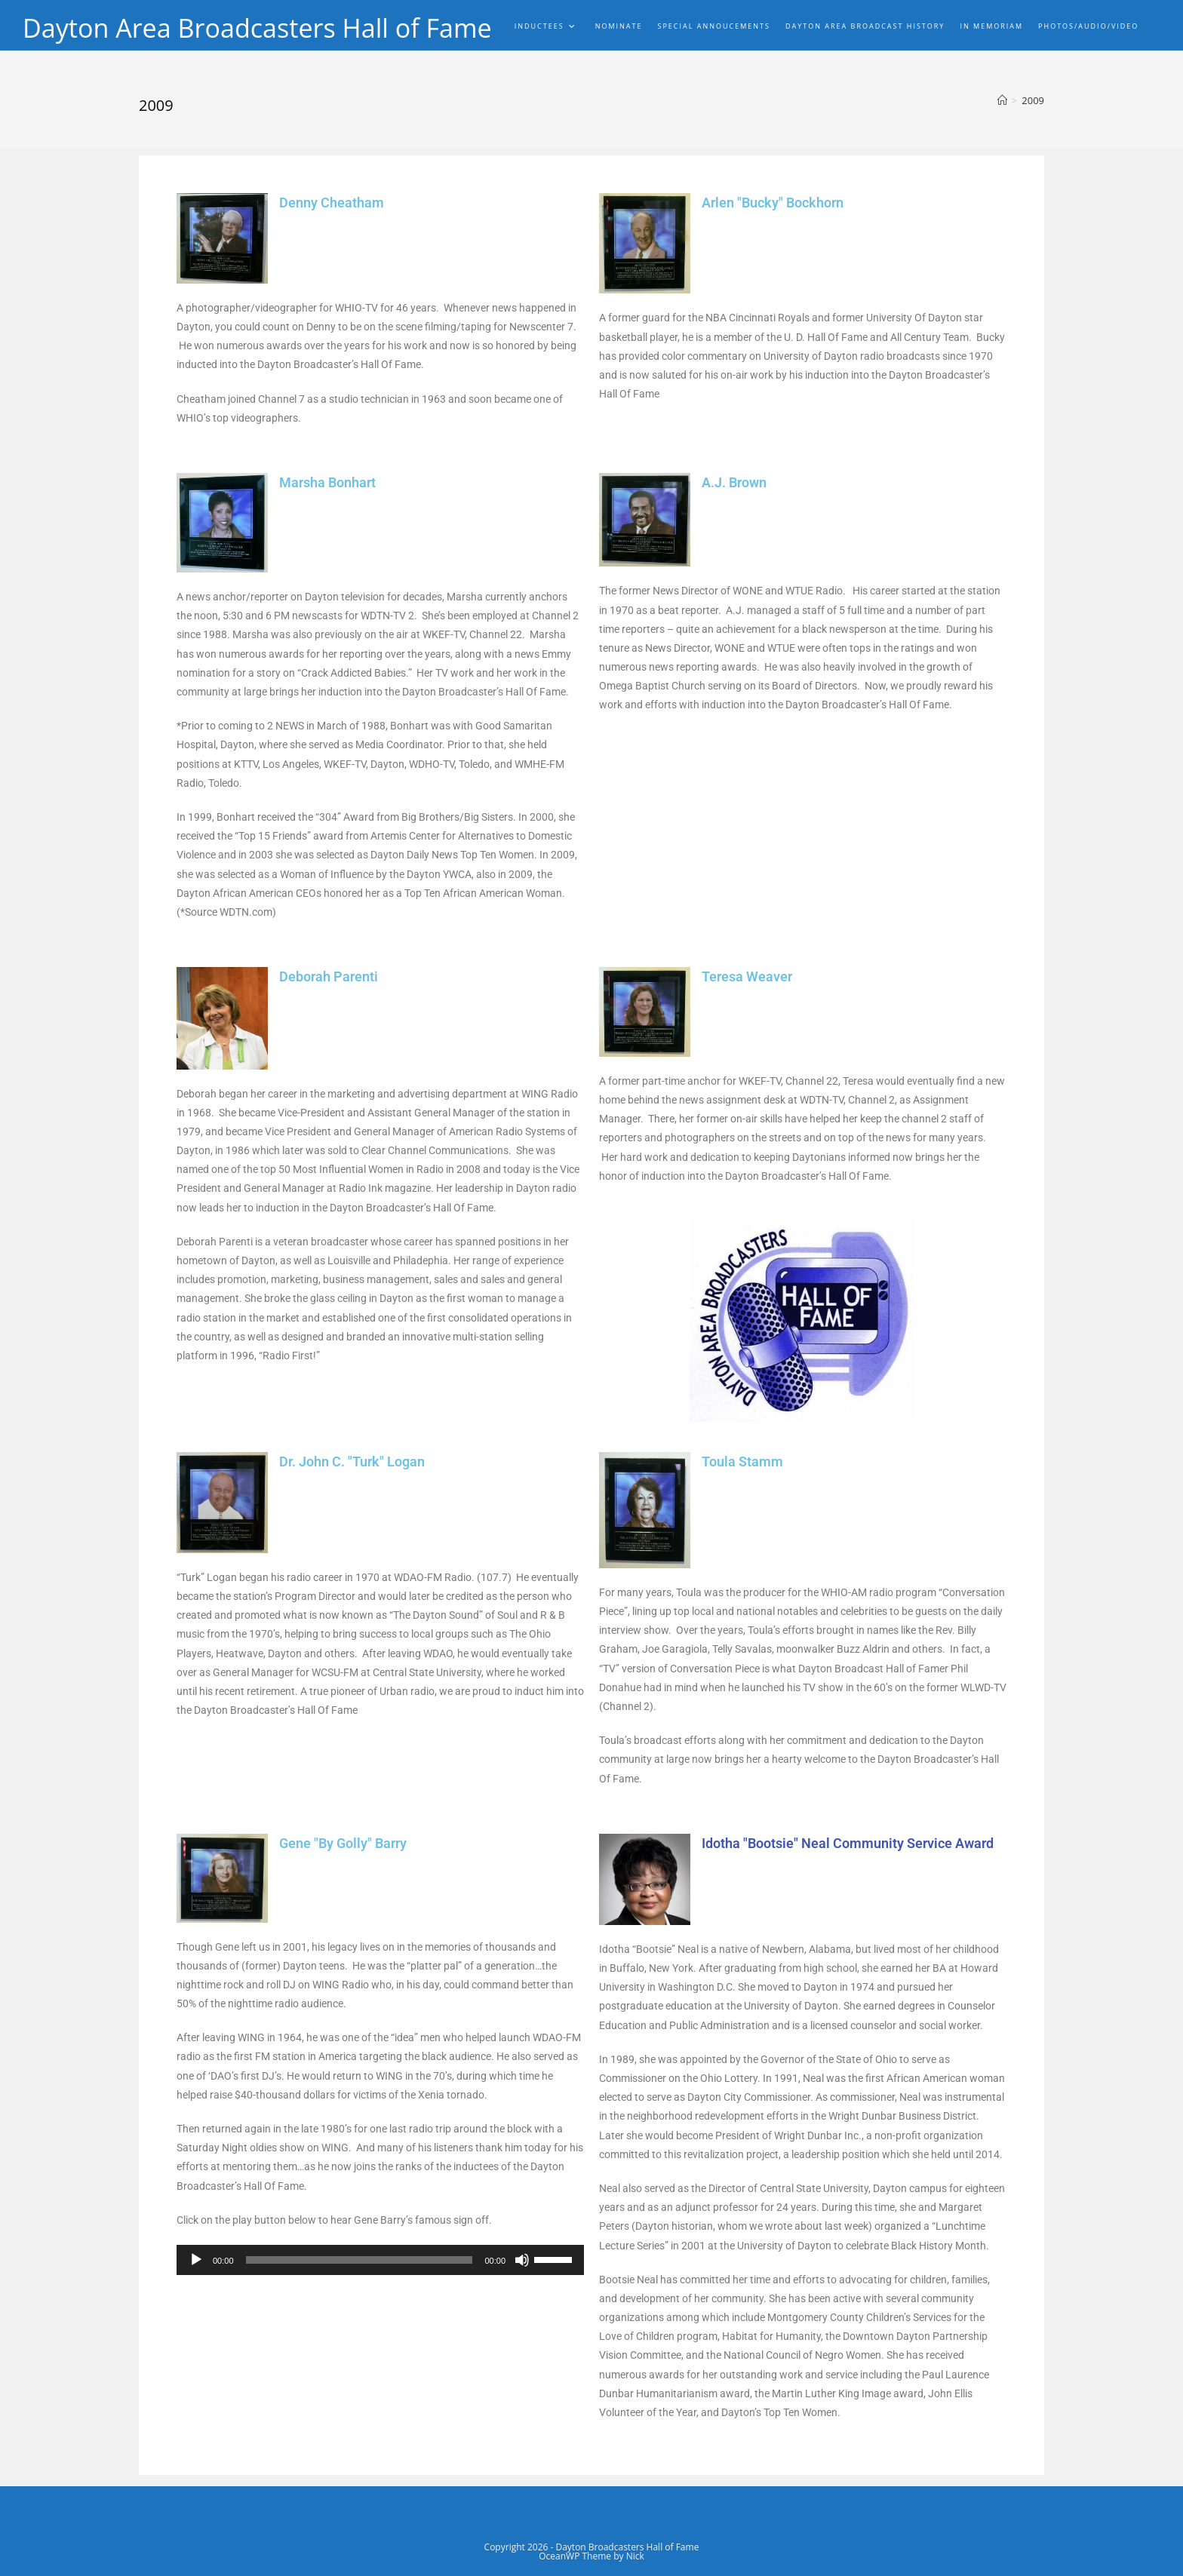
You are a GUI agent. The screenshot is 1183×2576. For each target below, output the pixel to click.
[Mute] (522, 2259)
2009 (1033, 100)
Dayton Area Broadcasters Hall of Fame (277, 29)
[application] (380, 2260)
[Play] (196, 2259)
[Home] (1002, 100)
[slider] (359, 2260)
